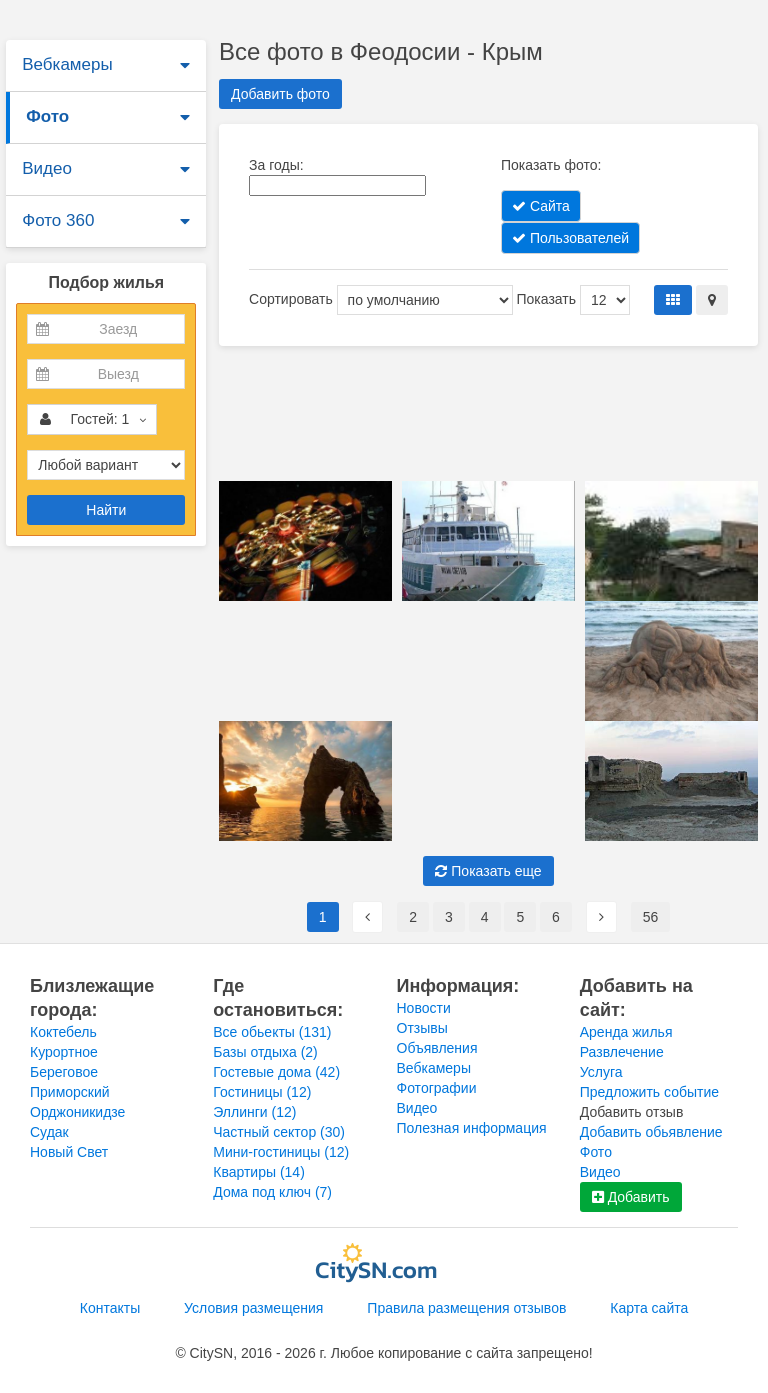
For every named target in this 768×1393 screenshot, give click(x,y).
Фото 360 (58, 220)
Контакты (110, 1308)
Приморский (70, 1092)
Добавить (631, 1197)
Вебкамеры (67, 64)
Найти (106, 510)
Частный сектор (279, 1132)
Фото (47, 116)
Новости (424, 1008)
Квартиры (259, 1172)
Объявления (437, 1048)
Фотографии (437, 1088)
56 (651, 917)
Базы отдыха (265, 1052)
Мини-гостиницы (281, 1152)
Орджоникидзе (77, 1112)
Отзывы (422, 1028)
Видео (47, 168)
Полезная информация (472, 1128)
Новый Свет (69, 1152)
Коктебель (63, 1032)
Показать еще (488, 871)
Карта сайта (649, 1308)
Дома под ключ (272, 1192)
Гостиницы (262, 1092)
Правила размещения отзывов (466, 1308)
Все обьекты (272, 1032)
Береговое (64, 1072)
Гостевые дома (276, 1072)
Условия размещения (253, 1308)
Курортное (64, 1052)
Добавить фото (280, 94)
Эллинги (254, 1112)
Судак (49, 1132)
